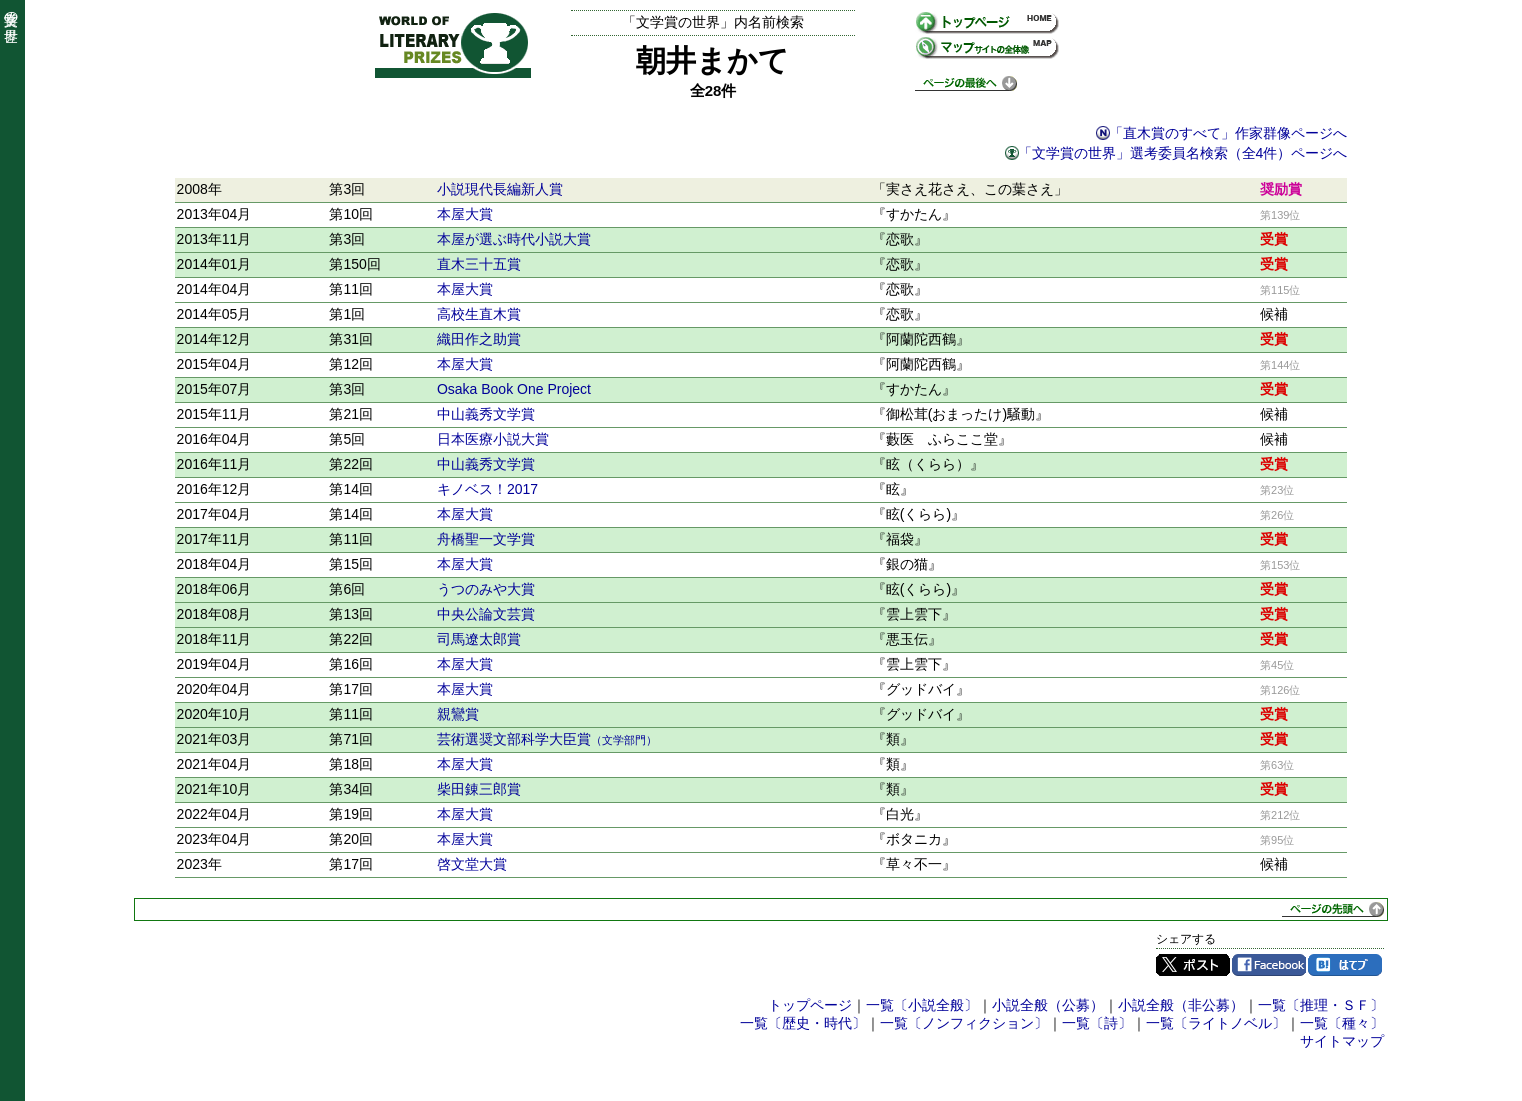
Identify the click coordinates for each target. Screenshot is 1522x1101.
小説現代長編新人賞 (500, 189)
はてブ (1345, 965)
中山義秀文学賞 (486, 414)
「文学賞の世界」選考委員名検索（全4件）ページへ (1183, 153)
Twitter (1193, 965)
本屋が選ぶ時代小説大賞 (514, 239)
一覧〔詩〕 (1097, 1023)
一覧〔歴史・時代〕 (803, 1023)
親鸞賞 (458, 714)
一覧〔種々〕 (1342, 1023)
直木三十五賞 (479, 264)
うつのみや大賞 (486, 589)
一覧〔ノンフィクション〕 (964, 1023)
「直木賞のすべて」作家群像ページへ (1228, 133)
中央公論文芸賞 (486, 614)
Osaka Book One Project (514, 389)
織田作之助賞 (479, 339)
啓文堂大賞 (472, 864)
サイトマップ (1342, 1041)
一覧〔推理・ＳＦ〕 (1321, 1005)
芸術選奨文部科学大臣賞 (547, 739)
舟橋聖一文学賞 (486, 539)
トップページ (810, 1005)
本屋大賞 (465, 214)
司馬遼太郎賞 (479, 639)
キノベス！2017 (487, 489)
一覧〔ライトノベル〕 (1216, 1023)
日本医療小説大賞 (493, 439)
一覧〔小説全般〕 (922, 1005)
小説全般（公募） (1048, 1005)
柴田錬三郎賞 (479, 789)
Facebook (1269, 965)
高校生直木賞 (479, 314)
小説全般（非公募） (1181, 1005)
